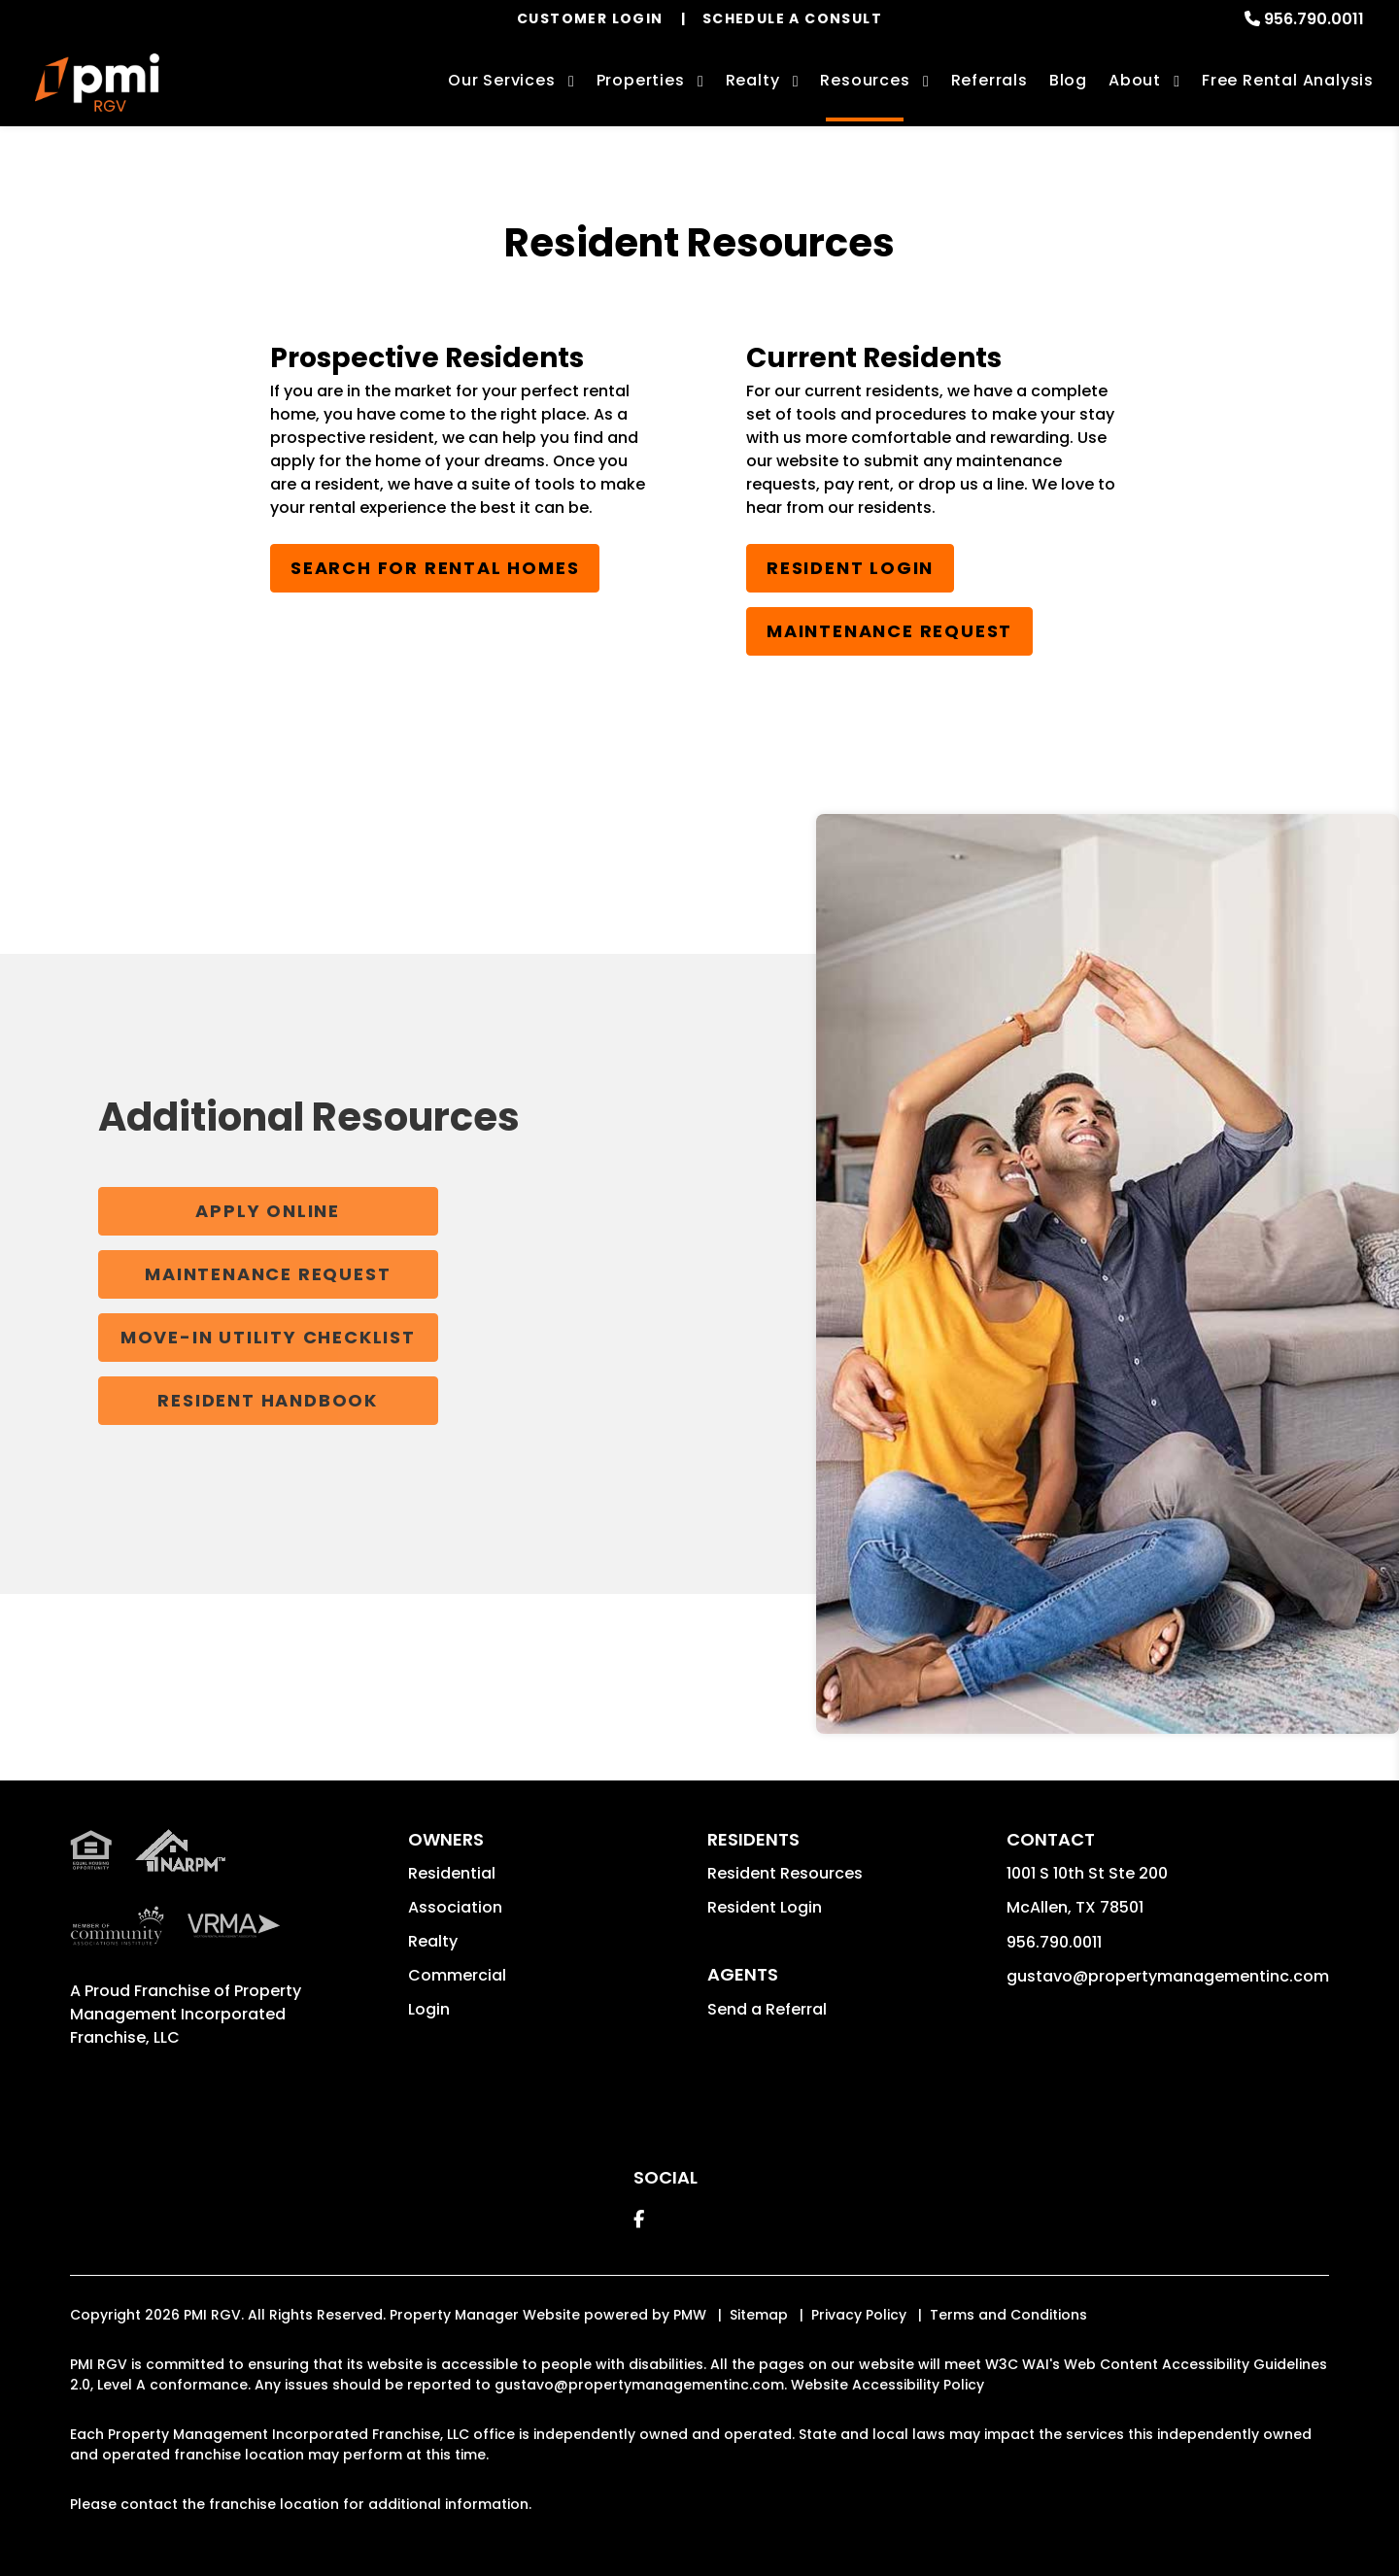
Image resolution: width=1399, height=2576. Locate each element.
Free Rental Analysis (1288, 80)
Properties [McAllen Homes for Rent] (641, 80)
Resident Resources (785, 1873)
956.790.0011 (1314, 19)
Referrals (989, 80)
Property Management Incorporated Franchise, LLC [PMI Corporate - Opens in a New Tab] (185, 2014)
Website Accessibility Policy (887, 2384)
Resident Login (850, 568)
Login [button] (429, 2009)
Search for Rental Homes (434, 568)
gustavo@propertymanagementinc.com (1168, 1976)
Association (455, 1907)
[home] (97, 82)
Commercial (457, 1975)
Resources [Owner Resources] (864, 80)
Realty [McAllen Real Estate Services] (753, 80)
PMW (689, 2314)
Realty (433, 1941)
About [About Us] (1135, 80)
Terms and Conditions (1008, 2314)
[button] (638, 2219)
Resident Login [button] (764, 1907)
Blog (1068, 80)
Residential (451, 1873)
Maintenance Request (889, 631)
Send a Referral (767, 2009)
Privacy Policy (858, 2314)
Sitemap (759, 2314)
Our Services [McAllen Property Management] (502, 80)
